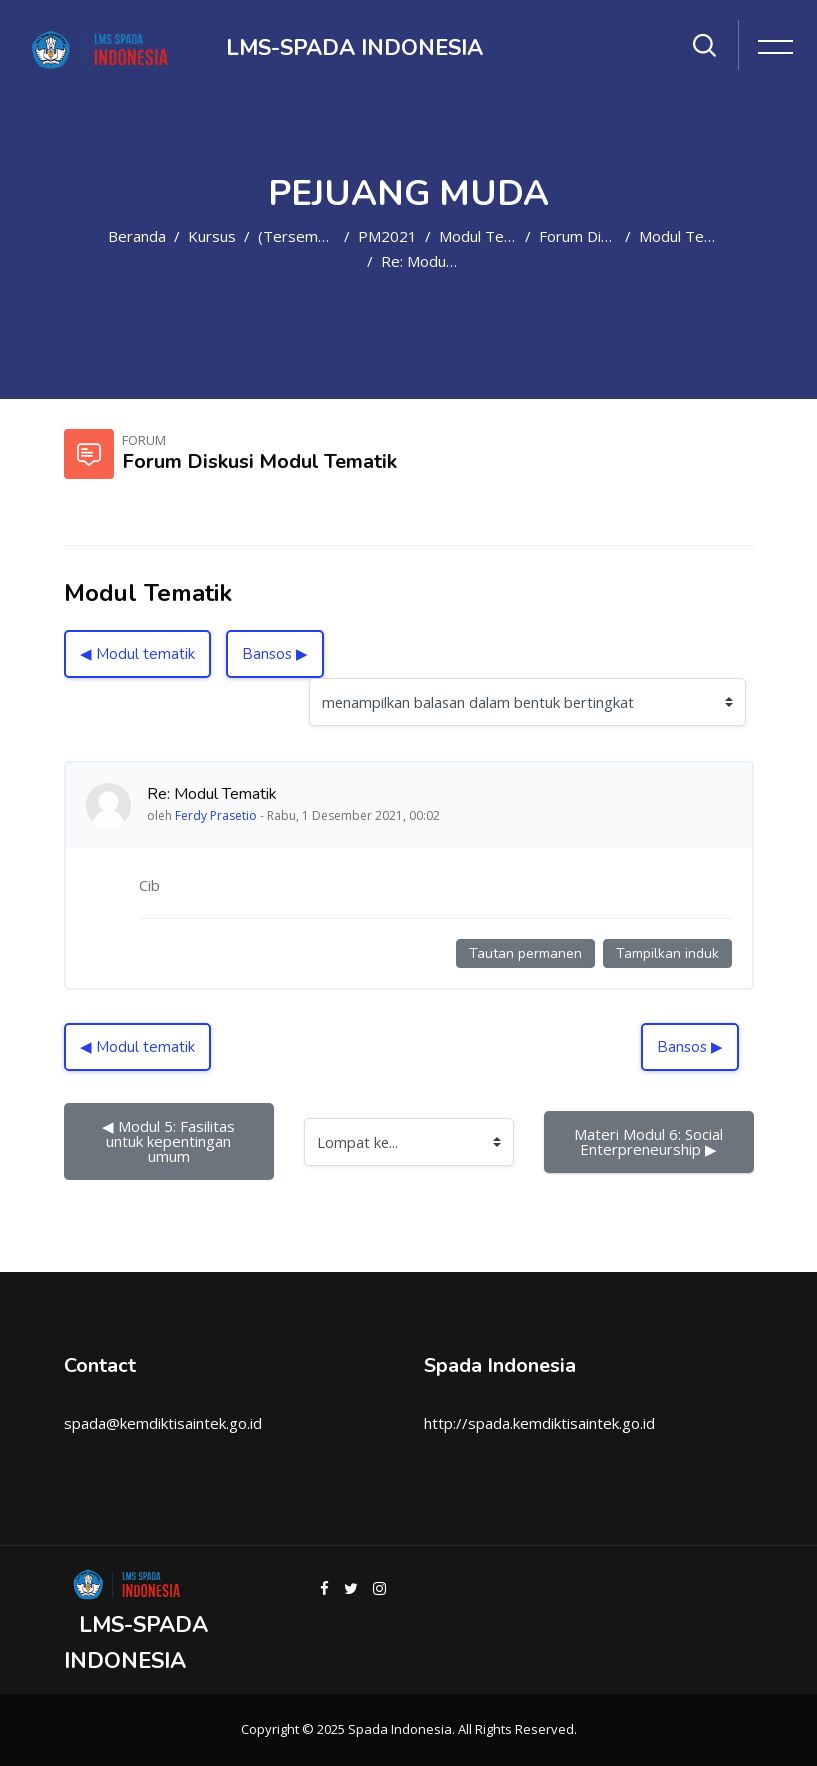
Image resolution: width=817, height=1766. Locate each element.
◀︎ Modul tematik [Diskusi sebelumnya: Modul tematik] (137, 654)
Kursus (212, 236)
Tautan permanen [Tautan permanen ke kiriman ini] (525, 953)
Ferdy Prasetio (216, 815)
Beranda (137, 236)
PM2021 (387, 236)
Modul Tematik (490, 236)
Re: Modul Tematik (445, 261)
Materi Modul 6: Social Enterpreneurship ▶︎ (650, 1141)
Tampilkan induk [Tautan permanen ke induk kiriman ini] (667, 953)
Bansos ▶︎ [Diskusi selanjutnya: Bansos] (275, 654)
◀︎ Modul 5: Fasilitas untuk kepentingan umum (170, 1141)
